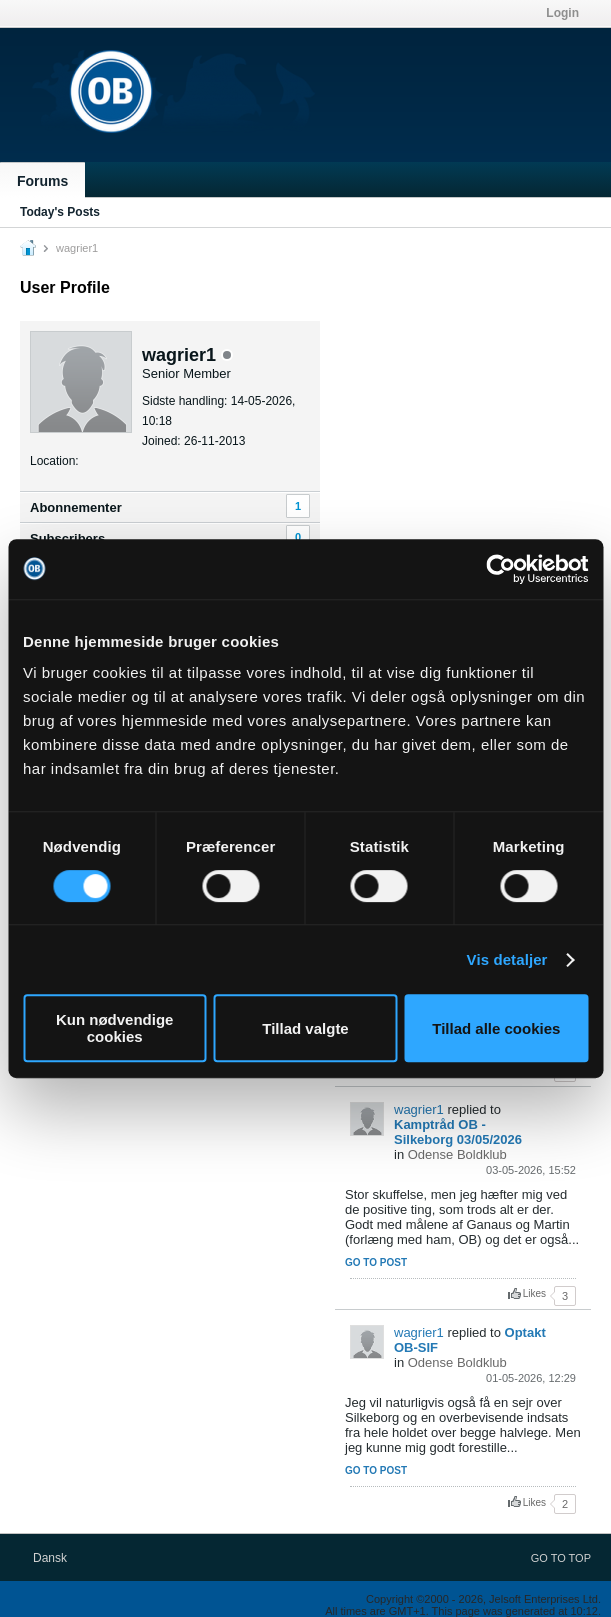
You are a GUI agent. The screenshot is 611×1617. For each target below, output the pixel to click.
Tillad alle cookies (496, 1028)
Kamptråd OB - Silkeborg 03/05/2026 (458, 1132)
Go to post (376, 1262)
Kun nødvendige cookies (115, 1028)
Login (562, 13)
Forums (42, 181)
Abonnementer (76, 507)
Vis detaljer (507, 959)
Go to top (561, 1558)
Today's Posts (60, 212)
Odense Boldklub (457, 1154)
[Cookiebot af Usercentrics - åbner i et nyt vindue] (500, 569)
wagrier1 (419, 1109)
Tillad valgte (305, 1028)
